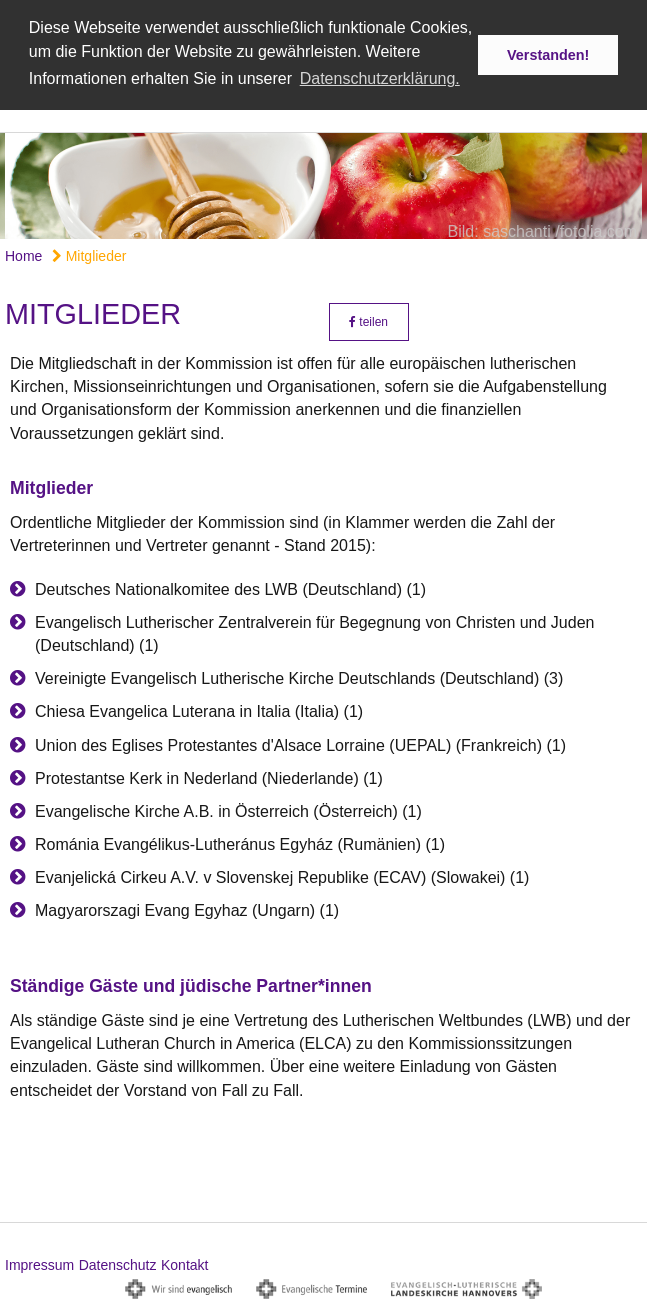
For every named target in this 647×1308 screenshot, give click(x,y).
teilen (368, 321)
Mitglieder (89, 255)
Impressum (39, 1264)
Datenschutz (118, 1264)
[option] (323, 185)
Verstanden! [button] (548, 55)
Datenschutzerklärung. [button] (380, 78)
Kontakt (184, 1264)
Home (23, 255)
